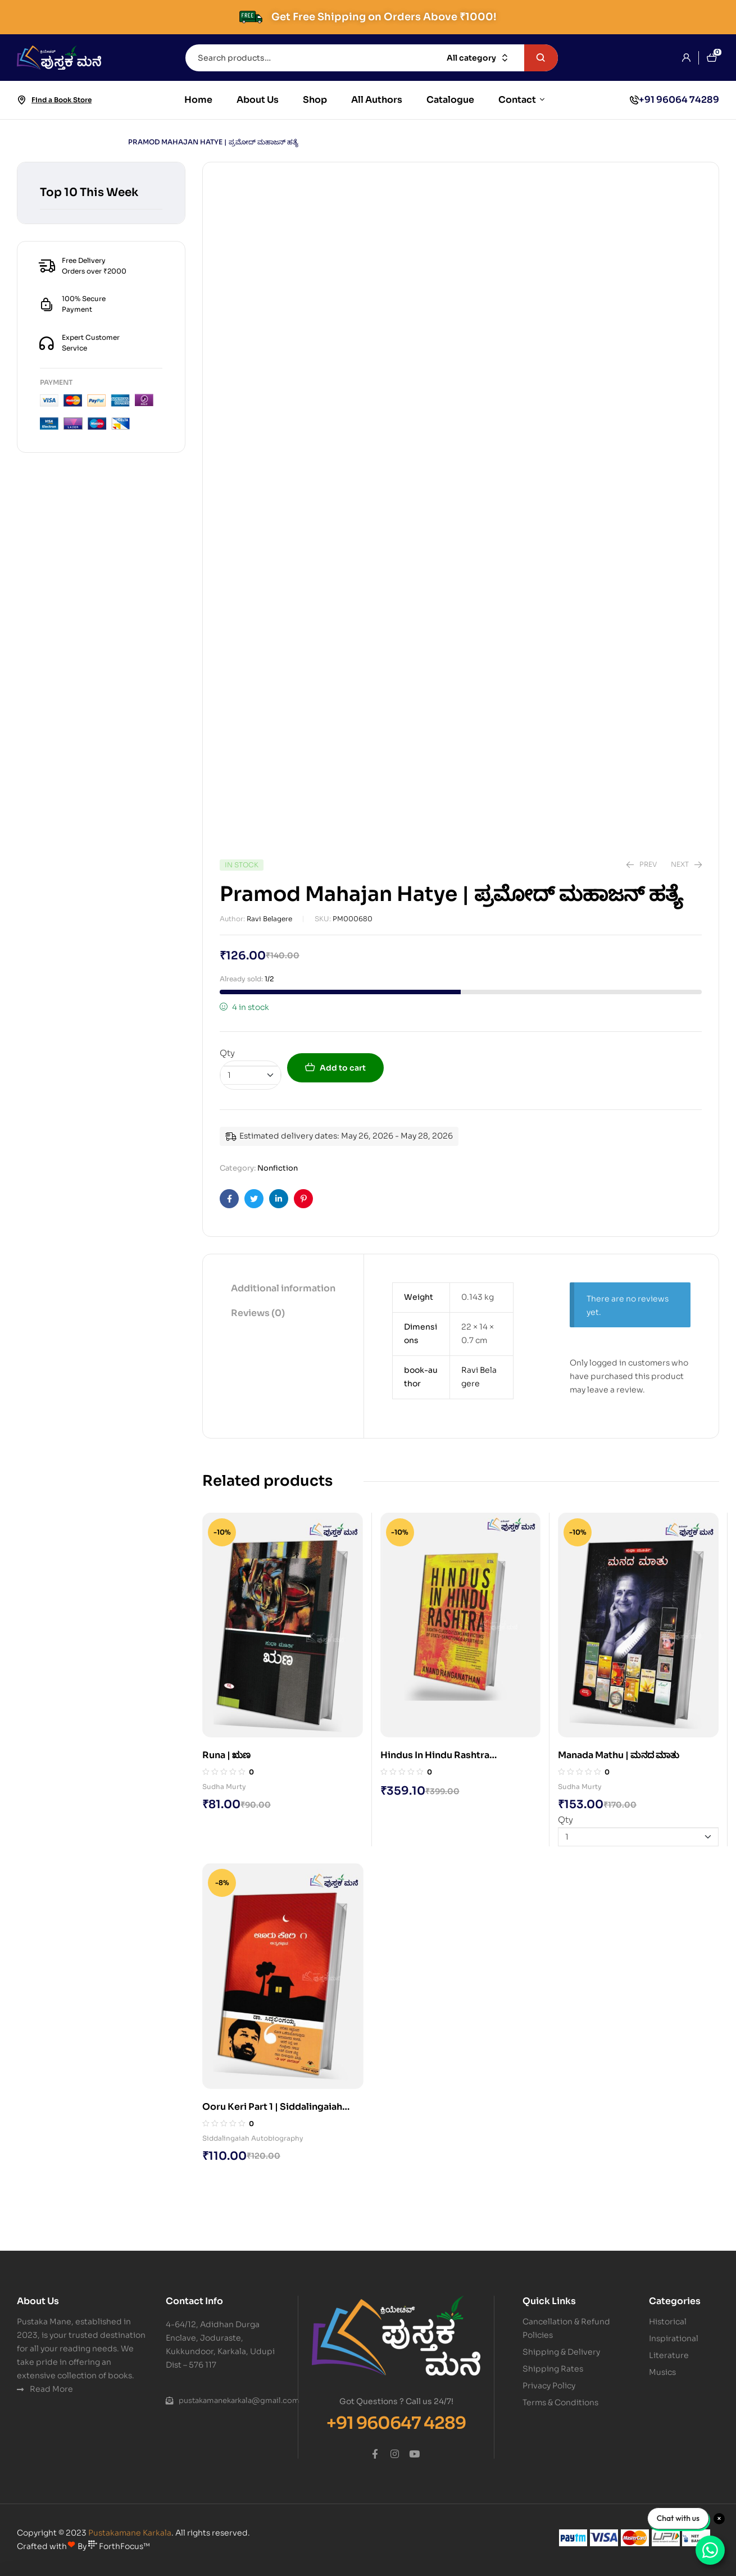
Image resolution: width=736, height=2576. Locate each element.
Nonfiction (83, 142)
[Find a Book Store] (21, 99)
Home (27, 142)
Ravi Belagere (269, 918)
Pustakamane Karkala (129, 2533)
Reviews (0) (258, 1313)
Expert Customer (91, 337)
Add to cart (343, 1068)
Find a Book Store (61, 99)
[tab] (283, 1289)
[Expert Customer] (46, 343)
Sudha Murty (224, 1786)
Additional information (283, 1288)
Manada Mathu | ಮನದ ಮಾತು (618, 1755)
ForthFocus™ (119, 2546)
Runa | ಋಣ (226, 1755)
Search (541, 57)
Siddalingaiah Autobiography (252, 2138)
